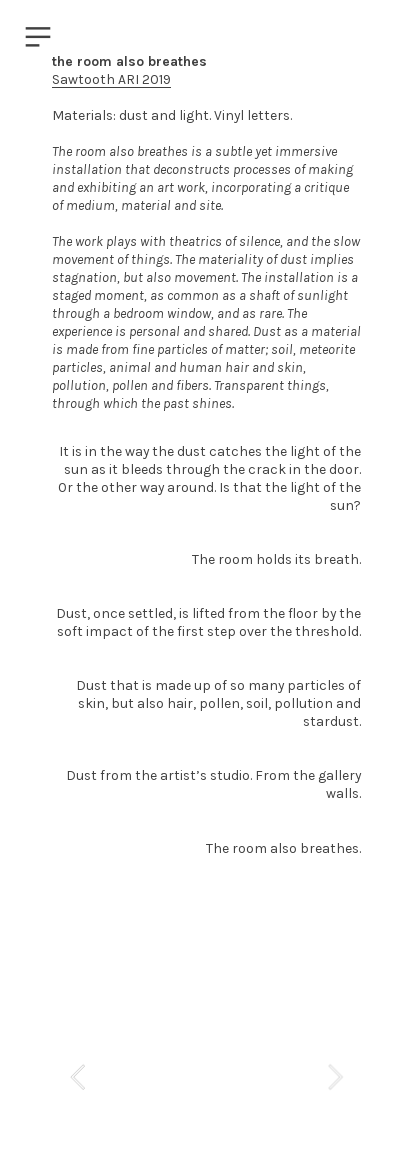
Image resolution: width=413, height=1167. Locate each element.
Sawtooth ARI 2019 (111, 79)
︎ (38, 37)
